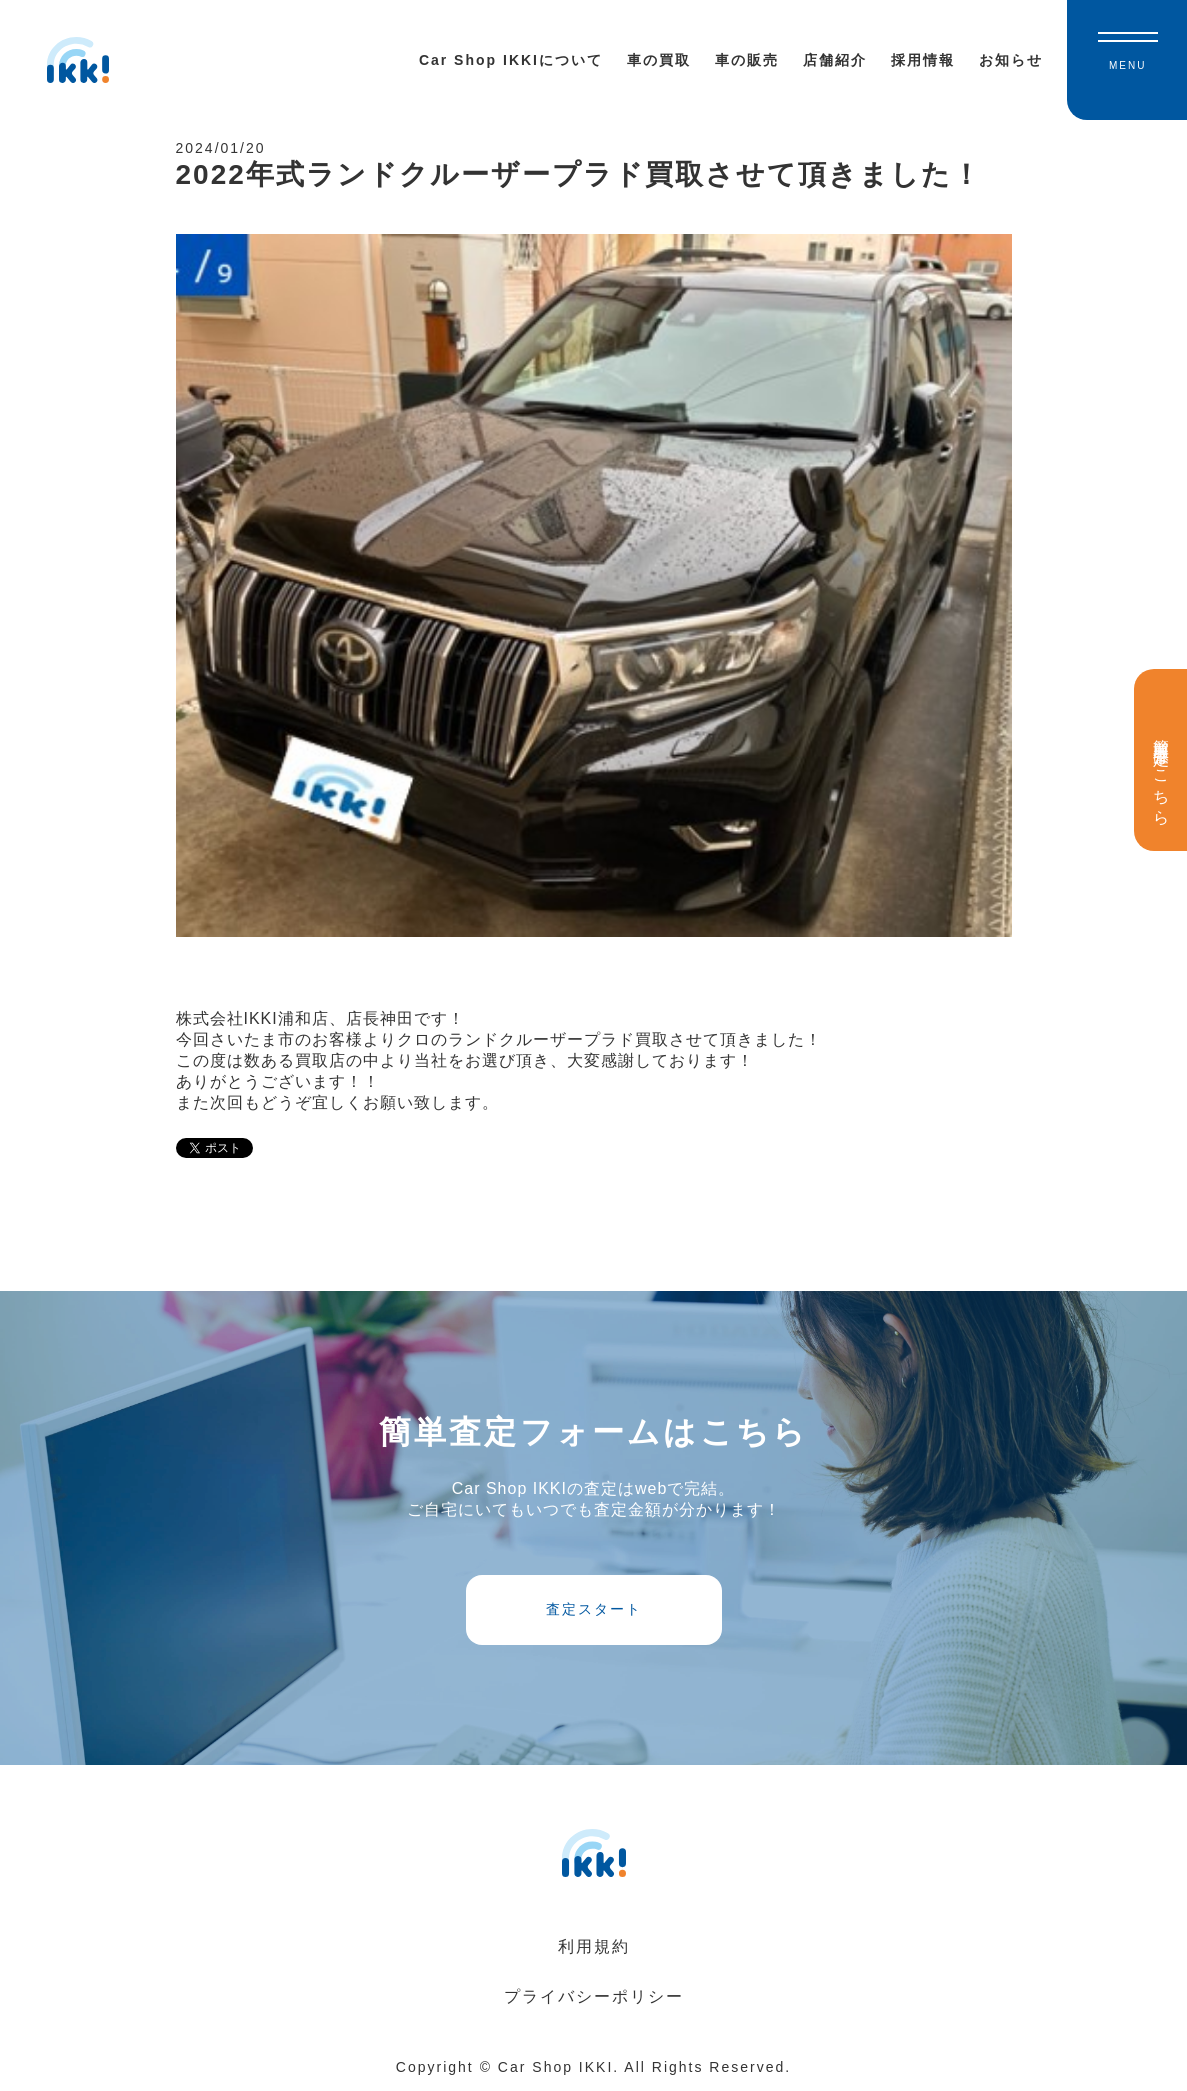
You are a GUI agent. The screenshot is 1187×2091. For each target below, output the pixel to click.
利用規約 (594, 1946)
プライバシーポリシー (594, 1996)
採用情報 (923, 60)
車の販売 (747, 60)
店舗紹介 (835, 60)
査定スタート (594, 1609)
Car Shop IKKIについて (511, 60)
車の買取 (659, 60)
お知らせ (1011, 60)
